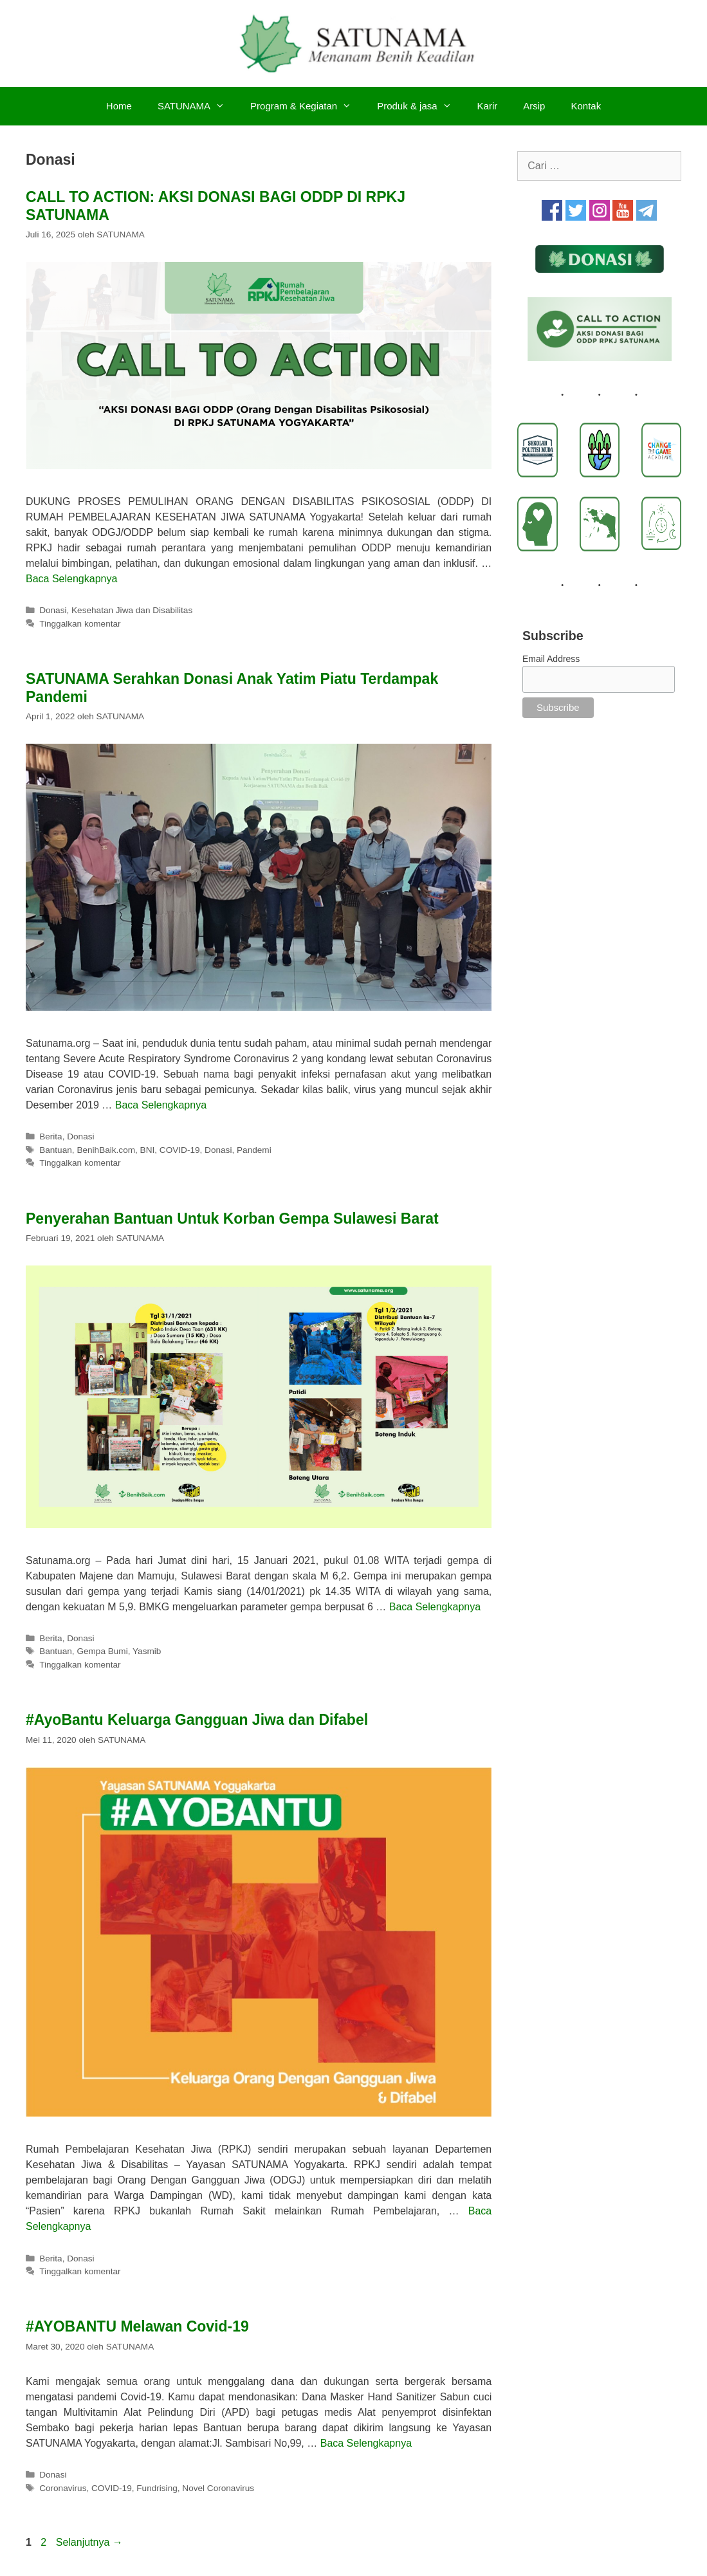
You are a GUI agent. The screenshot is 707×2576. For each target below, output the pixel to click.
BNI (147, 1150)
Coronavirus (62, 2488)
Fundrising (156, 2488)
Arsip (534, 105)
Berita (50, 1136)
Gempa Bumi (102, 1651)
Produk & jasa (420, 106)
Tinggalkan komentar (79, 624)
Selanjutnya (89, 2542)
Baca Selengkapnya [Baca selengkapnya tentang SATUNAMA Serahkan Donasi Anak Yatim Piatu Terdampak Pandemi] (161, 1104)
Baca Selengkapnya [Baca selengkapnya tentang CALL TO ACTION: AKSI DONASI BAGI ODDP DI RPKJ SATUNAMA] (71, 578)
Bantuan (55, 1150)
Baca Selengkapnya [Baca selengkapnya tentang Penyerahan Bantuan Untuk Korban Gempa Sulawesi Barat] (435, 1606)
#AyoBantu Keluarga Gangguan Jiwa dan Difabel (197, 1719)
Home (119, 105)
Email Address (551, 659)
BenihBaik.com (106, 1150)
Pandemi (254, 1150)
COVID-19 (180, 1150)
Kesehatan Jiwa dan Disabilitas (131, 610)
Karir (487, 105)
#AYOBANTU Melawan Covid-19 (137, 2326)
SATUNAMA (197, 106)
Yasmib (147, 1651)
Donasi (52, 610)
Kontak (586, 105)
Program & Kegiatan (307, 106)
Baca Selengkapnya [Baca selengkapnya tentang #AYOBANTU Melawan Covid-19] (366, 2443)
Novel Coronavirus (218, 2488)
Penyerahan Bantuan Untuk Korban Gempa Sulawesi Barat (232, 1218)
